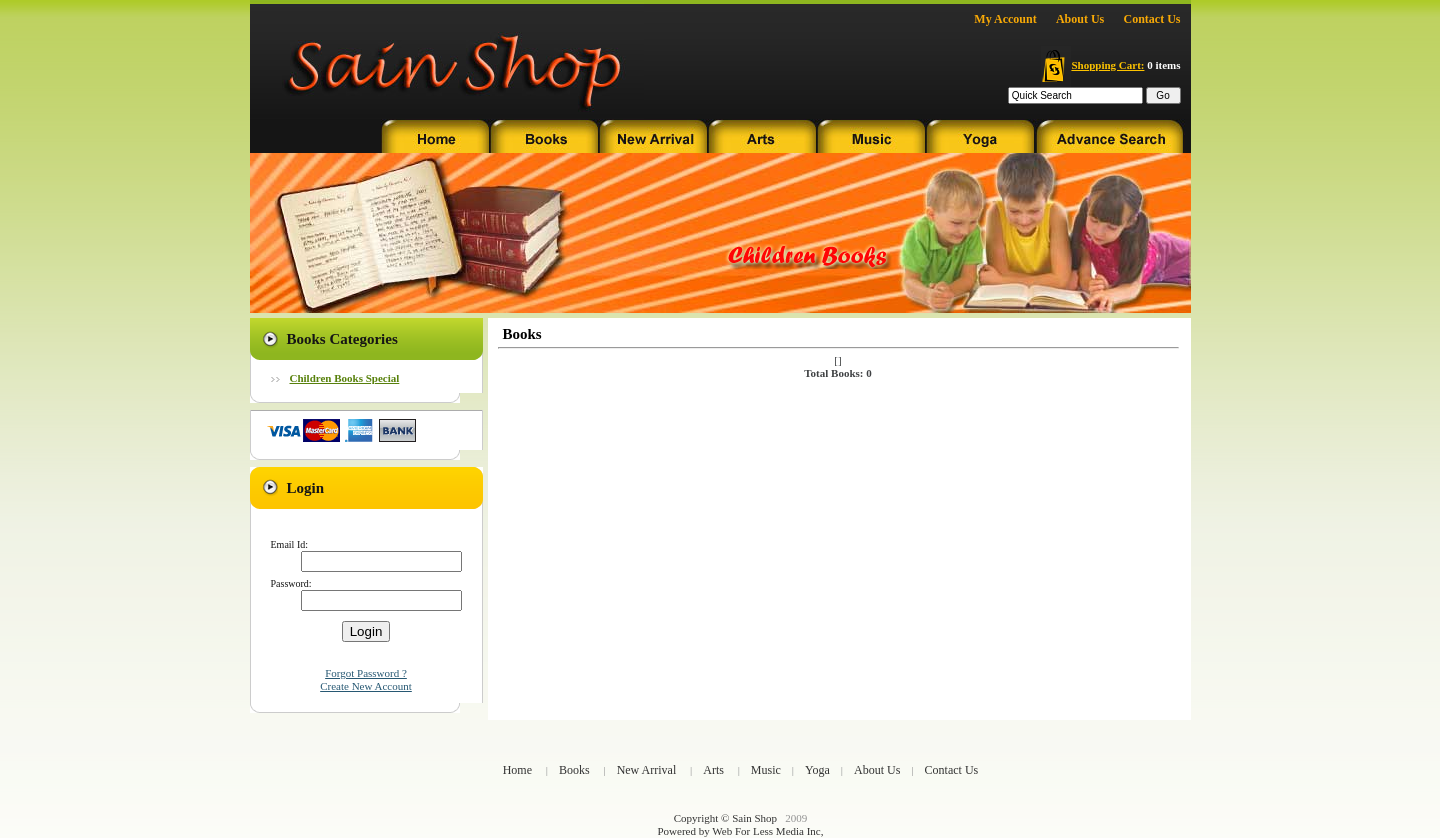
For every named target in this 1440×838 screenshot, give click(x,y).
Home (517, 770)
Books (574, 770)
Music (766, 770)
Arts (713, 770)
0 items (1110, 65)
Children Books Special (345, 378)
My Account (1005, 19)
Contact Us (1152, 19)
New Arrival (647, 770)
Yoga (817, 770)
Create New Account (366, 686)
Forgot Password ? (366, 673)
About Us (1080, 19)
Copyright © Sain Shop (725, 818)
